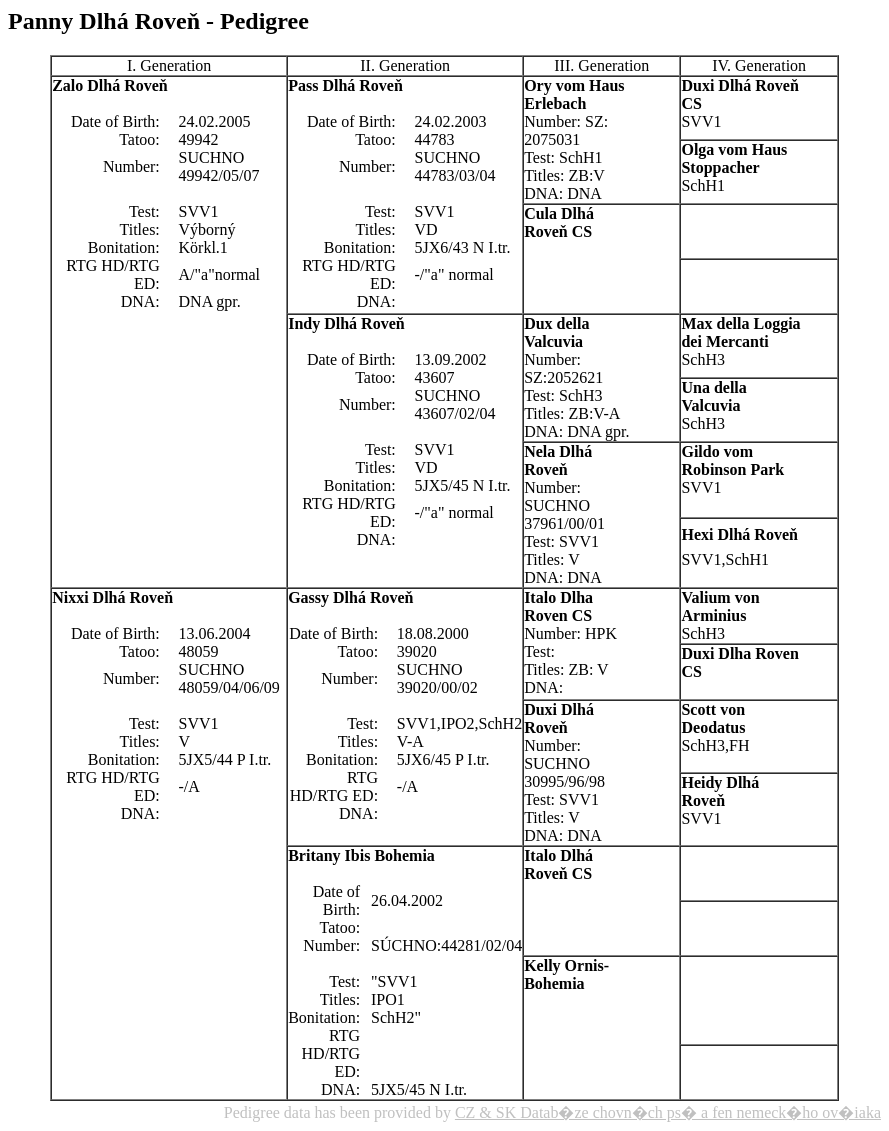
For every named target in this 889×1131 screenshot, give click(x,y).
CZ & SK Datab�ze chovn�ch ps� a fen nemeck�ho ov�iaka (668, 1112)
